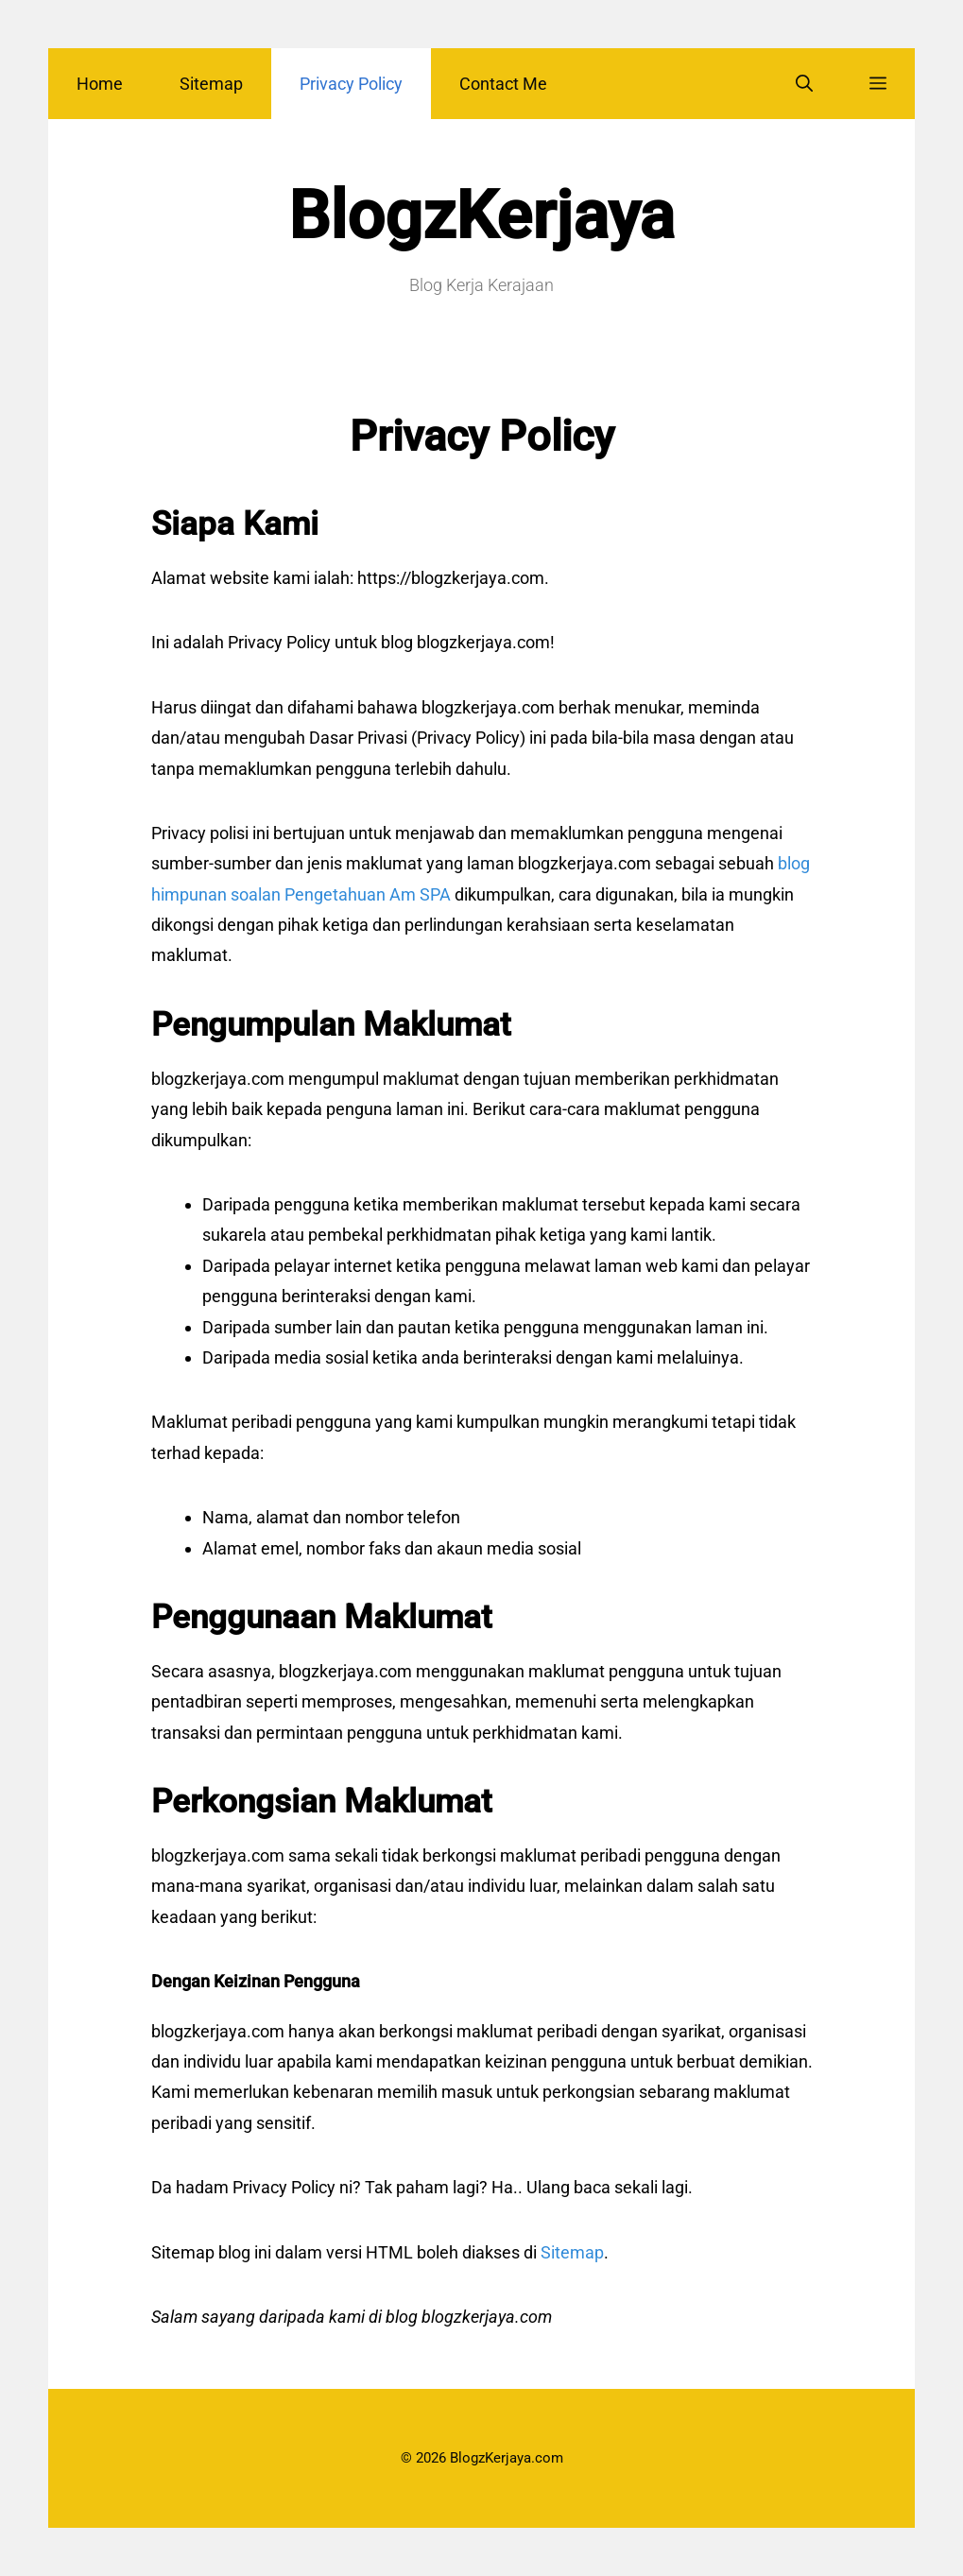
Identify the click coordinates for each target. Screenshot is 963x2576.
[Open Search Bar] (804, 83)
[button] (878, 83)
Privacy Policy (351, 84)
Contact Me (503, 84)
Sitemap (211, 84)
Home (100, 84)
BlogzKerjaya (481, 215)
